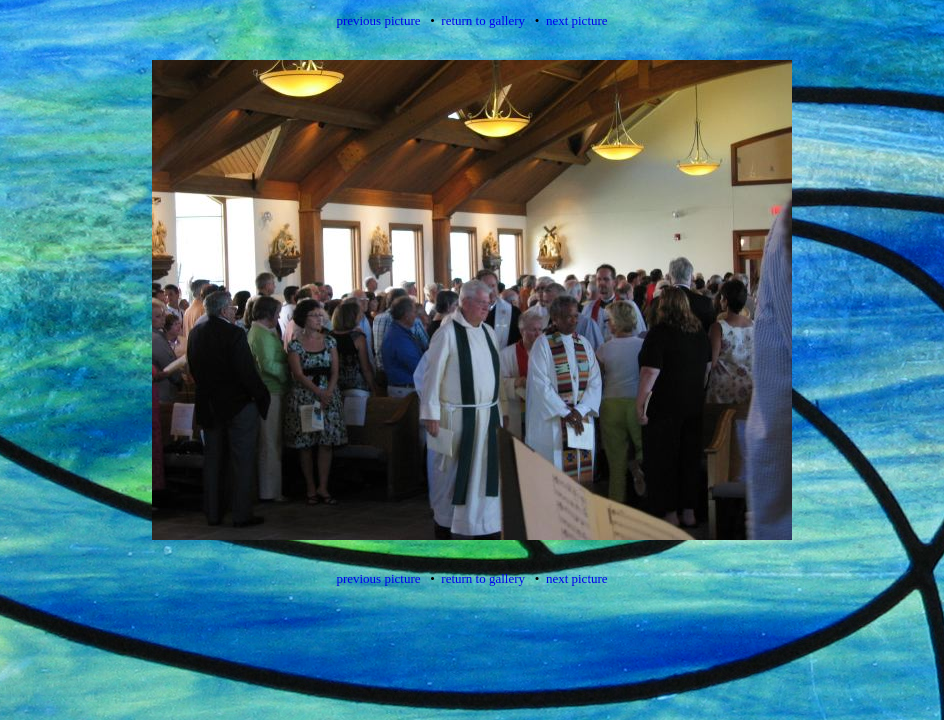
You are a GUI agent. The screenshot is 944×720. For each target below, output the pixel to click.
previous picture (378, 20)
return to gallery (483, 20)
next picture (577, 20)
